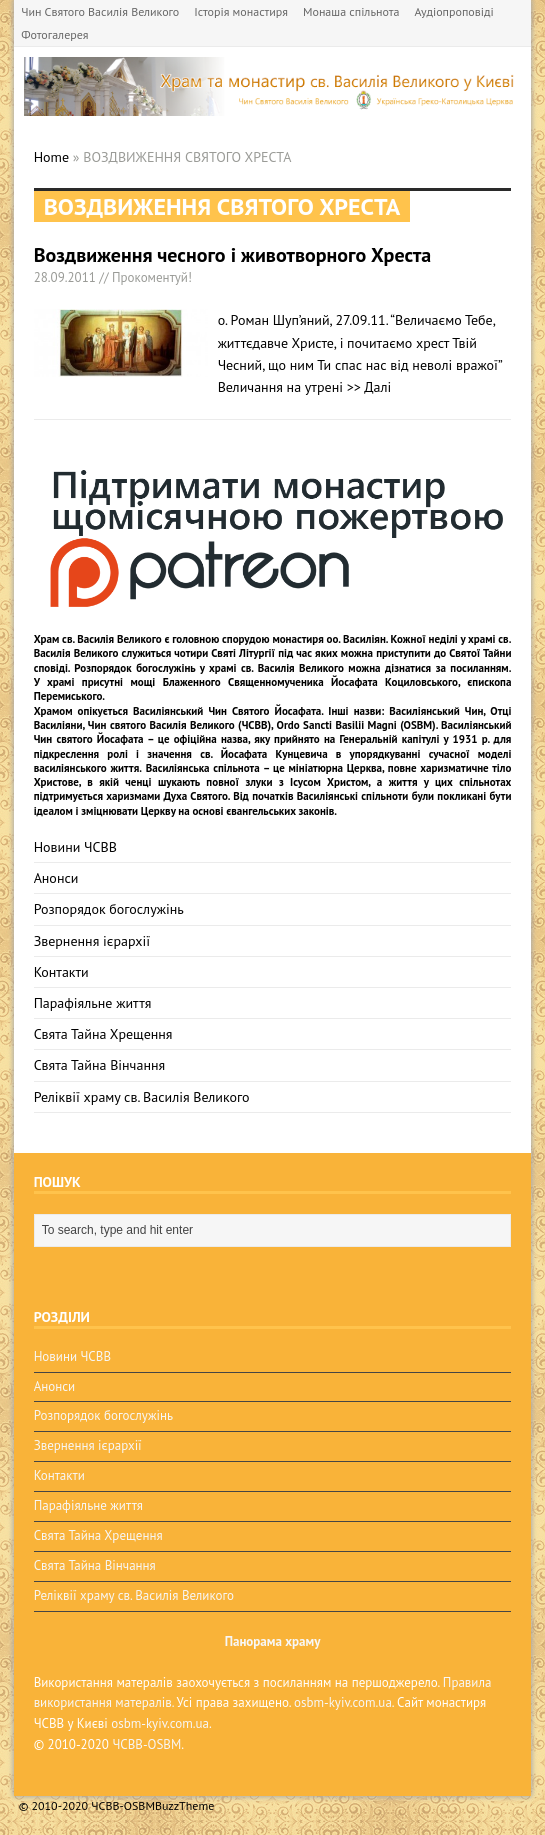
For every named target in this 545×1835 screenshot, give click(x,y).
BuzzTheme (184, 1805)
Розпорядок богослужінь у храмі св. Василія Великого (209, 668)
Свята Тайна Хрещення (103, 1034)
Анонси (56, 878)
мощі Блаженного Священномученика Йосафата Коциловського (293, 682)
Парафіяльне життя (93, 1003)
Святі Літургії (243, 653)
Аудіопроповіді (453, 11)
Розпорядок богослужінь (109, 909)
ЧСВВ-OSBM (146, 1744)
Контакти (61, 972)
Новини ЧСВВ (75, 847)
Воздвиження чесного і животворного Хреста (233, 255)
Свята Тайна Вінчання (100, 1065)
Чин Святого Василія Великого (100, 11)
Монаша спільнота (351, 11)
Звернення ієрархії (92, 941)
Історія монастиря (241, 11)
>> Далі (369, 387)
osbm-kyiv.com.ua (343, 1702)
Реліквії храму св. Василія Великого (142, 1097)
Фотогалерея (54, 34)
